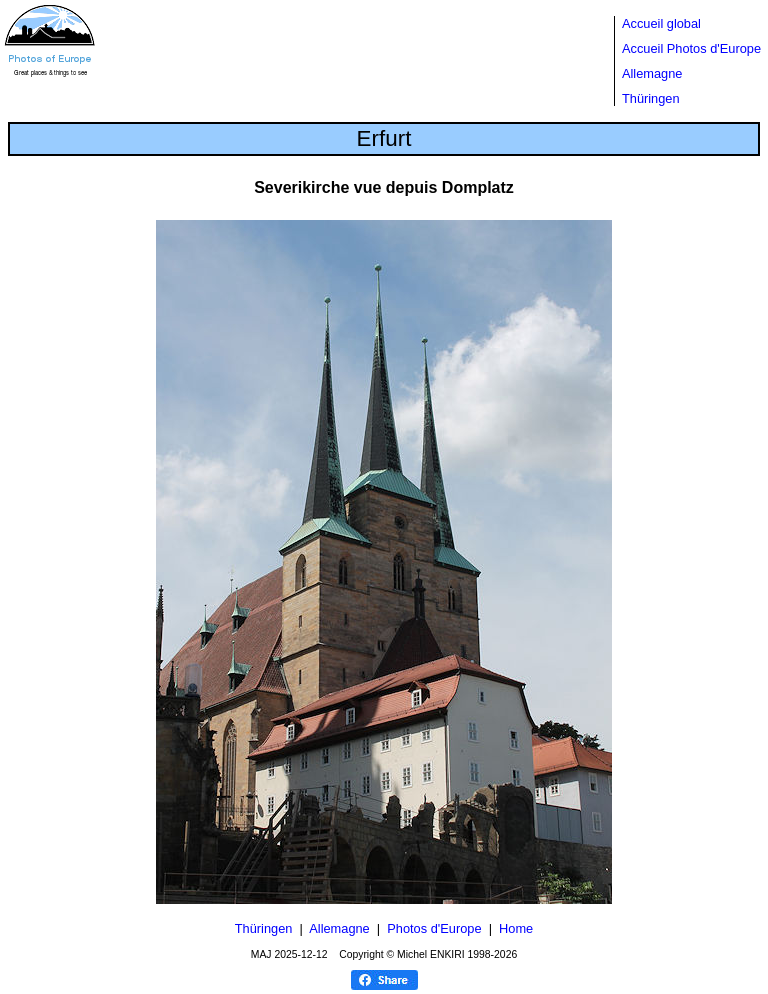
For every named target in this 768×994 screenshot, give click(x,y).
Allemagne (652, 73)
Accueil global (661, 23)
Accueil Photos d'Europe (691, 48)
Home (516, 928)
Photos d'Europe (434, 928)
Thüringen (651, 98)
